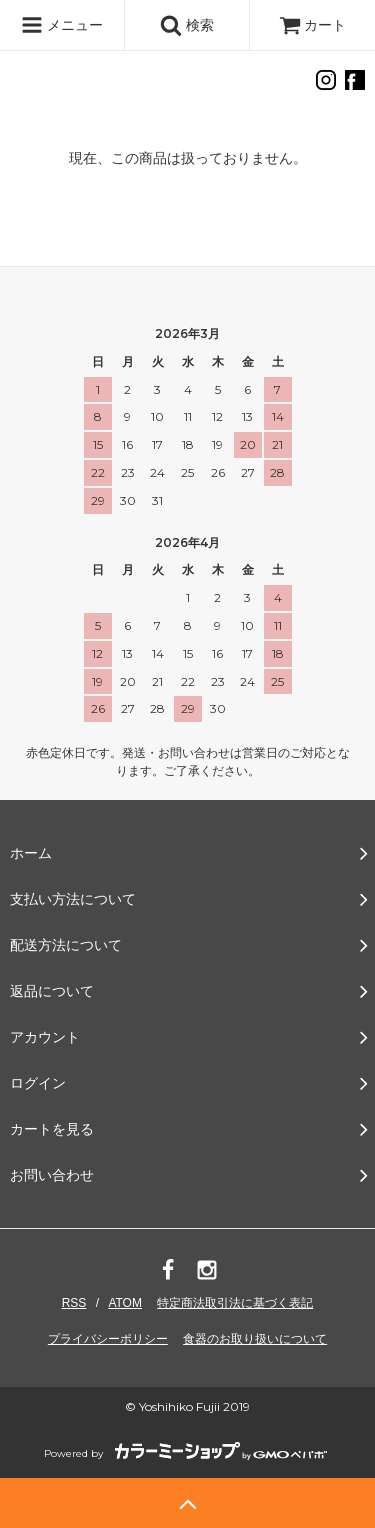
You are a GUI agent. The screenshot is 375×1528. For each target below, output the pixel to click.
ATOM (125, 1303)
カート (313, 25)
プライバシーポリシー (108, 1339)
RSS (74, 1303)
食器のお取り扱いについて (255, 1339)
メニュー (62, 25)
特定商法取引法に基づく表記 (235, 1303)
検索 (187, 25)
